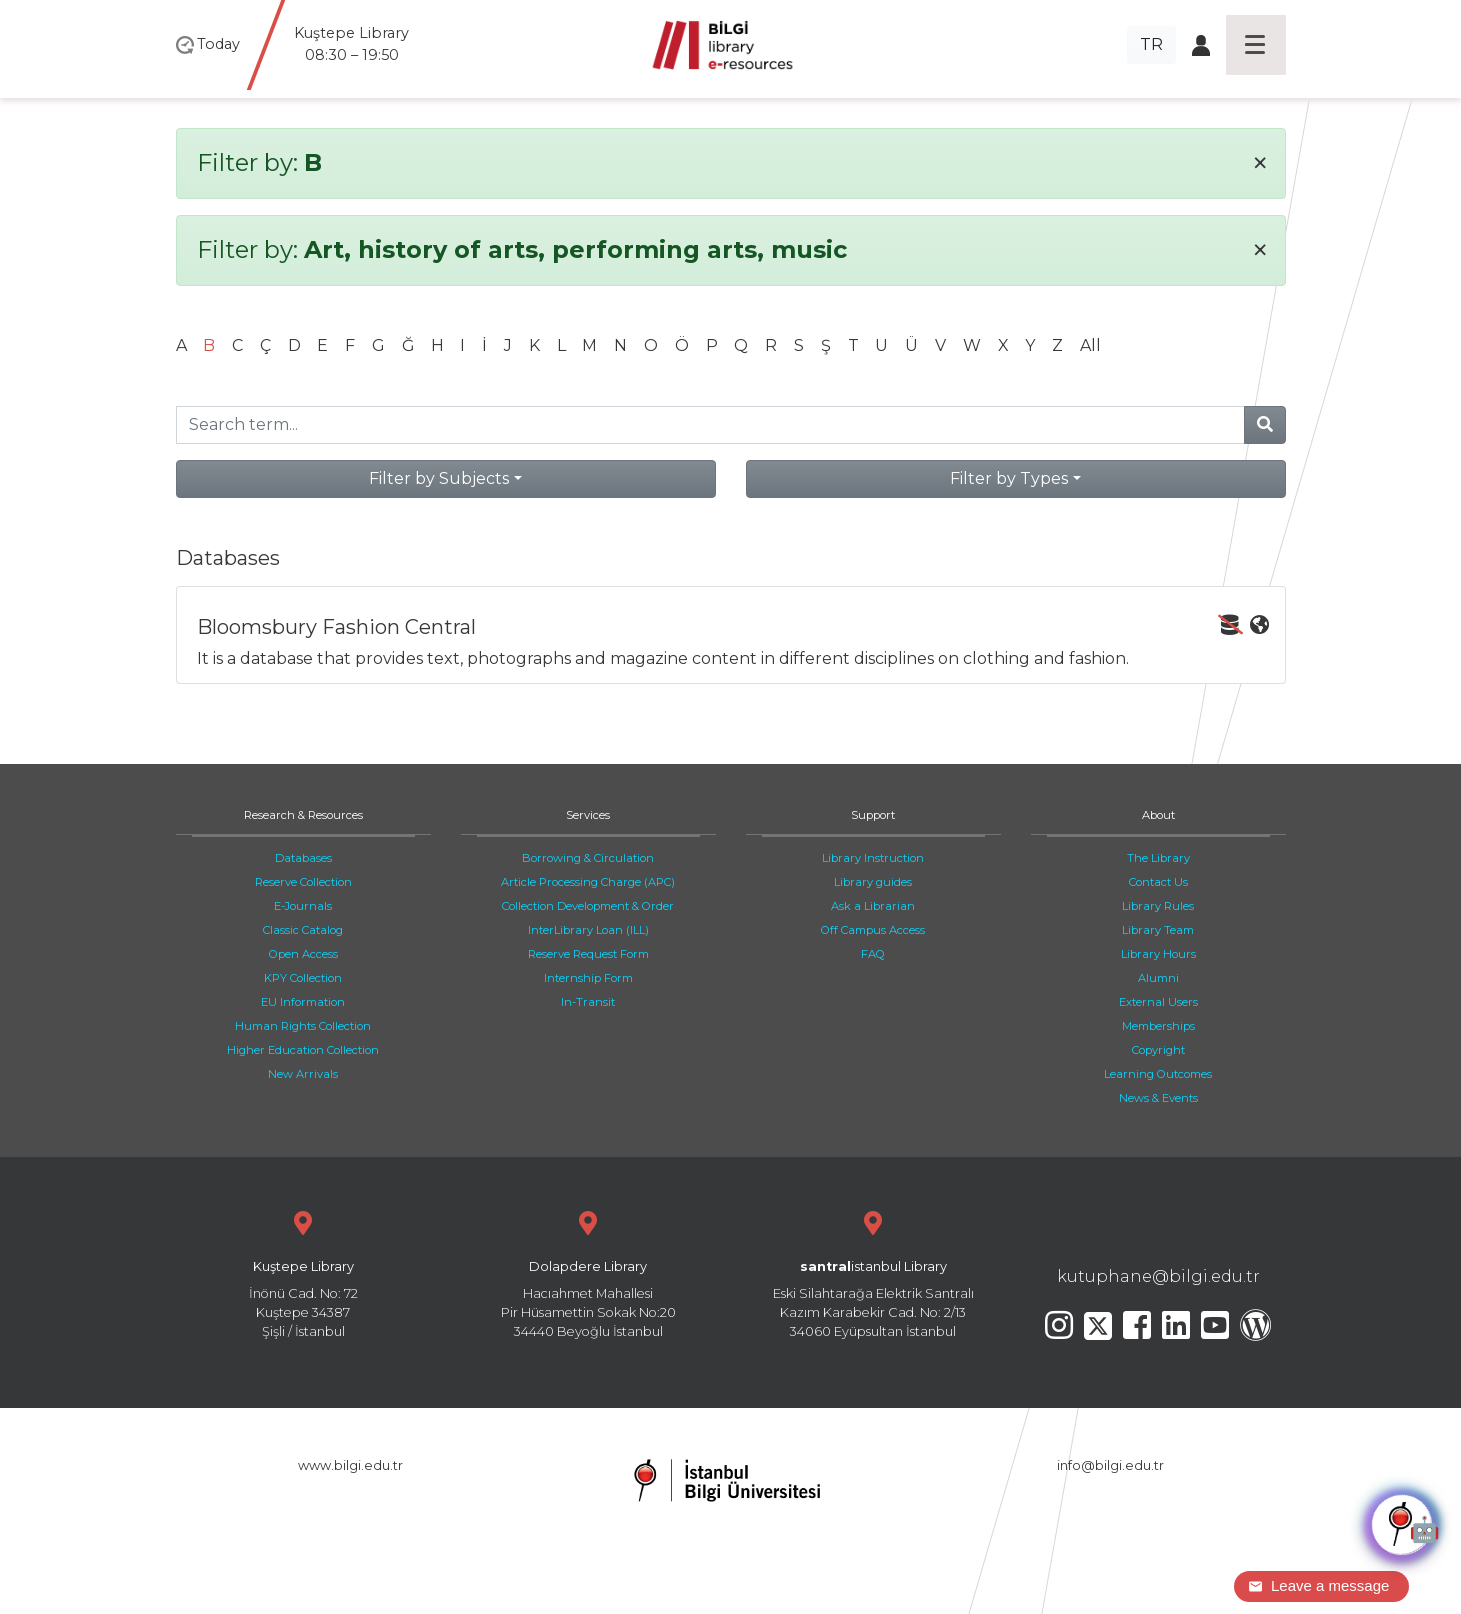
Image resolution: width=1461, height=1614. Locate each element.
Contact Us (1158, 882)
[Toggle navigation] (1256, 45)
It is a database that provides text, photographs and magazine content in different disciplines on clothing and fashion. (733, 641)
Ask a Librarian (873, 906)
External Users (1158, 1002)
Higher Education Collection (303, 1050)
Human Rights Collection (303, 1026)
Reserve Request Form (588, 954)
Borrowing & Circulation (588, 858)
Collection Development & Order (588, 906)
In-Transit (588, 1002)
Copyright (1158, 1050)
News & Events (1158, 1098)
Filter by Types (1009, 478)
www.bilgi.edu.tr (350, 1465)
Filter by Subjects (439, 478)
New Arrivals (303, 1074)
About (1158, 815)
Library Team (1158, 930)
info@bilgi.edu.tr (1110, 1465)
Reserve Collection (303, 882)
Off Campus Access (873, 930)
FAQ (873, 954)
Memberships (1158, 1026)
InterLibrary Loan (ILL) (588, 930)
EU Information (303, 1002)
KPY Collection (303, 978)
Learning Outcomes (1158, 1074)
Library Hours (1158, 954)
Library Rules (1158, 906)
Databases (303, 858)
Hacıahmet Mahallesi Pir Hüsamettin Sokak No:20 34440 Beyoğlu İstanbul (588, 1272)
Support (873, 815)
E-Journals (303, 906)
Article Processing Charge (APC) (588, 882)
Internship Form (588, 978)
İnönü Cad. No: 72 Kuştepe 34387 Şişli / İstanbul (303, 1272)
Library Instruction (873, 858)
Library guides (873, 882)
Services (588, 815)
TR (1151, 44)
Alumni (1158, 978)
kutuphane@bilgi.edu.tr (1158, 1276)
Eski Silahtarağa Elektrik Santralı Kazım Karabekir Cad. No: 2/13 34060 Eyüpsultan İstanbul (873, 1272)
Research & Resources (303, 815)
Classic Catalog (303, 930)
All (1090, 345)
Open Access (303, 954)
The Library (1158, 858)
